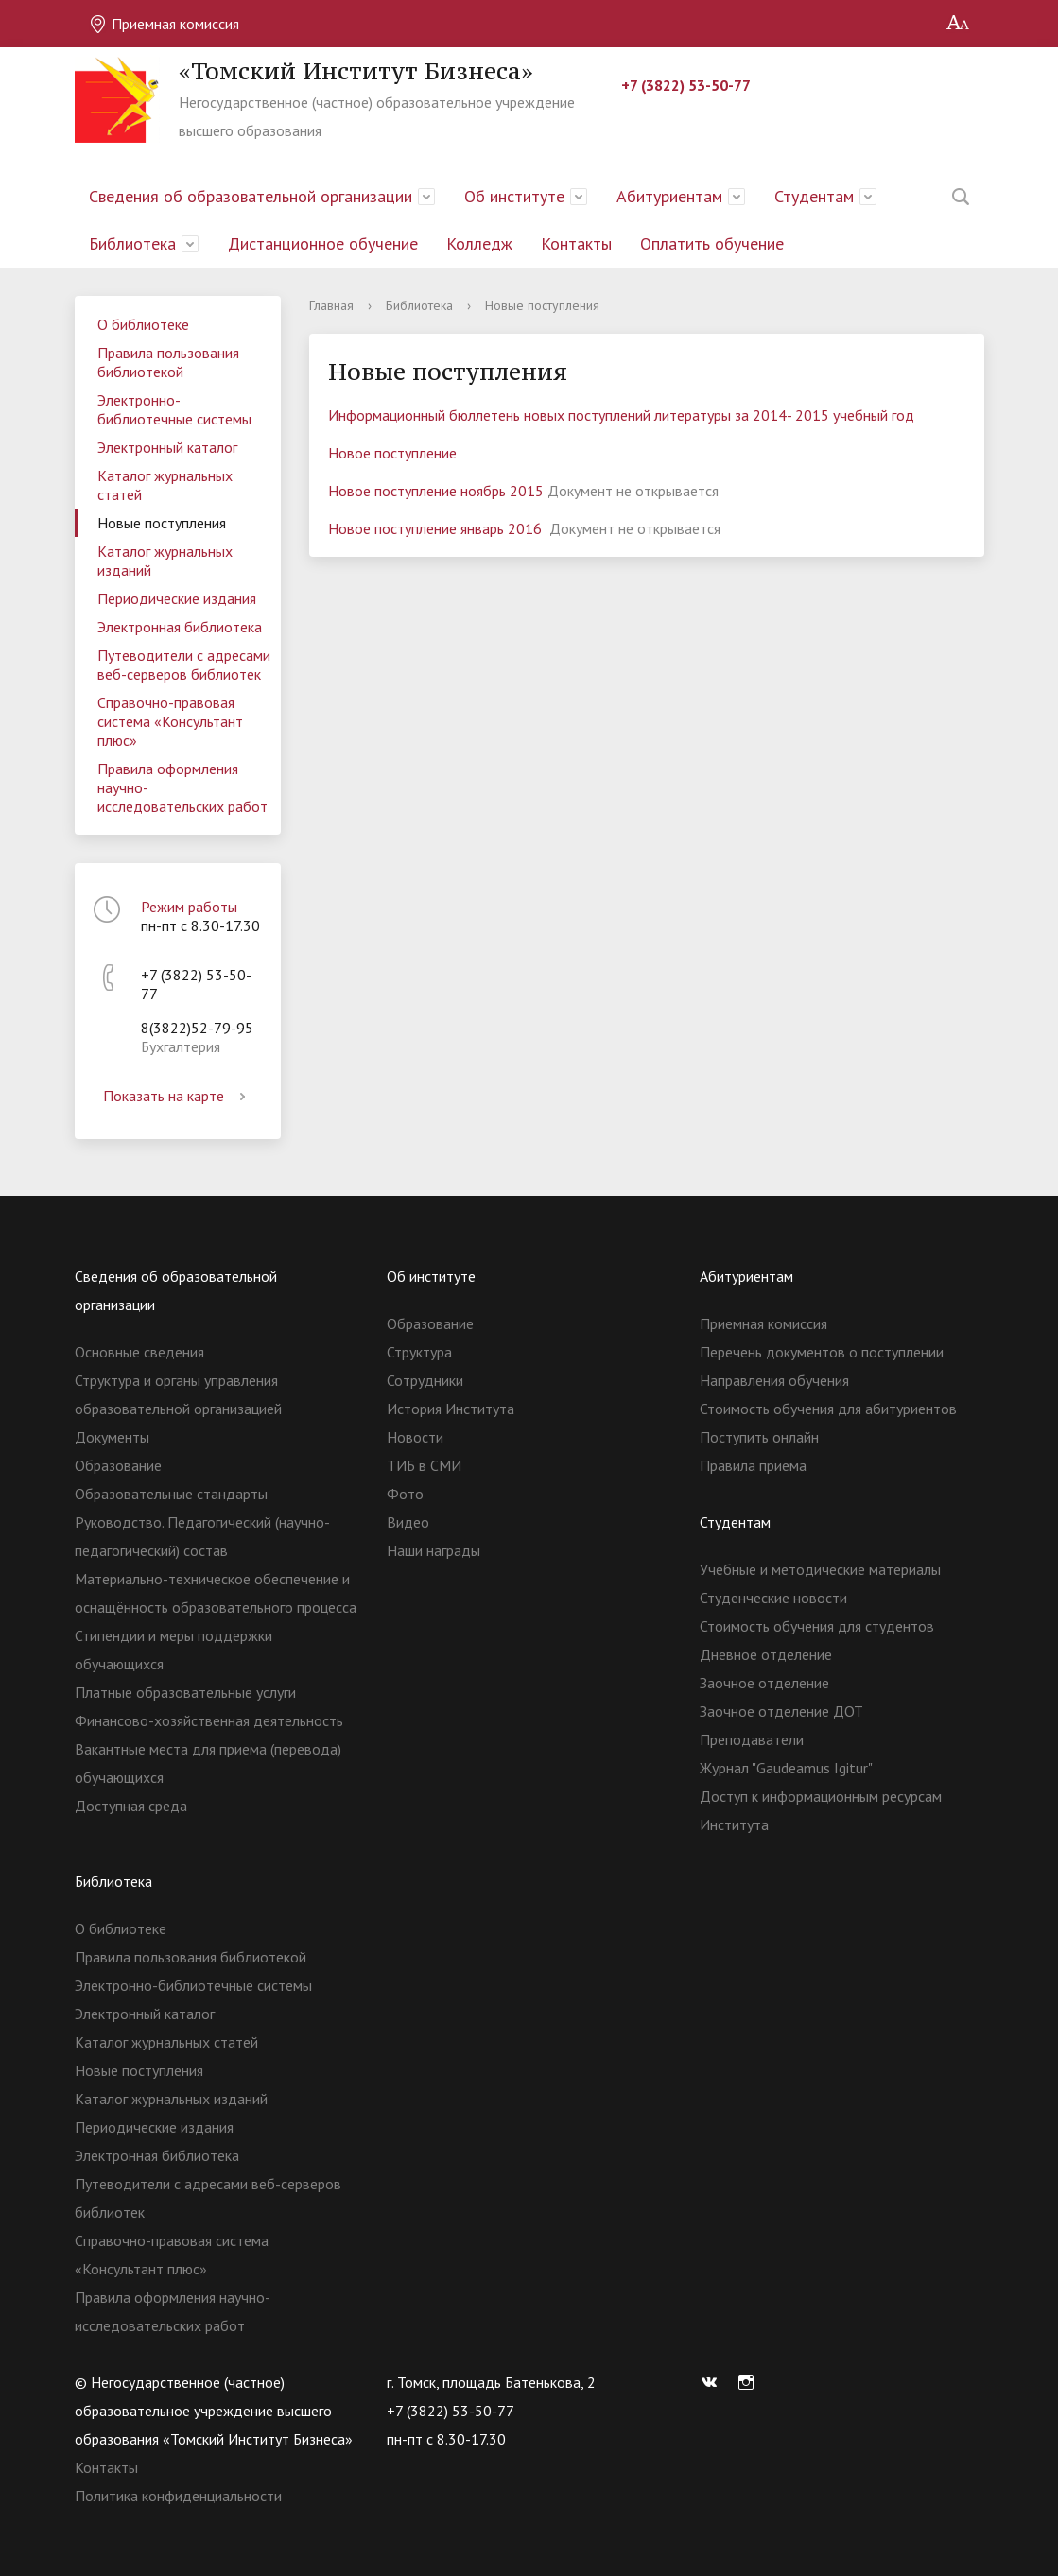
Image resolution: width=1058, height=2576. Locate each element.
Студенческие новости (773, 1597)
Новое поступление (394, 452)
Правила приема (753, 1465)
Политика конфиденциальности (178, 2495)
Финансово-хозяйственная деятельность (209, 1720)
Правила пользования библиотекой (168, 362)
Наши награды (433, 1550)
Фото (405, 1493)
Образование (118, 1465)
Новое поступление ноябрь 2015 (436, 490)
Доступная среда (131, 1805)
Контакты (576, 243)
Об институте (514, 196)
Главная (331, 305)
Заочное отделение (764, 1682)
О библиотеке (143, 324)
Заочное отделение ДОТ (781, 1711)
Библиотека (132, 243)
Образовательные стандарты (171, 1493)
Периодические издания (176, 598)
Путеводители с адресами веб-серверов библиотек (183, 664)
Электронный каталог (167, 447)
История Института (450, 1408)
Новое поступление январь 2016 (437, 528)
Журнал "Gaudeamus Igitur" (786, 1767)
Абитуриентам (669, 196)
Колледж (479, 243)
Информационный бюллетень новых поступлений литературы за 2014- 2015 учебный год (621, 415)
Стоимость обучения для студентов (817, 1625)
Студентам (814, 196)
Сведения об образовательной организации (250, 196)
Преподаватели (752, 1739)
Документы (112, 1436)
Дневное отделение (766, 1654)
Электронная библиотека (179, 626)
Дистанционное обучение (323, 243)
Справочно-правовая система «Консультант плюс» (170, 721)
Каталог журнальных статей (165, 485)
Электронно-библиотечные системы (174, 409)
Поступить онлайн (759, 1436)
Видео (408, 1522)
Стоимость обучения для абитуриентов (828, 1408)
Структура (419, 1351)
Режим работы (189, 906)
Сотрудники (425, 1380)
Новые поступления (161, 522)
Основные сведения (139, 1351)
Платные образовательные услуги (185, 1692)
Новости (415, 1436)
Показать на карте (177, 1095)
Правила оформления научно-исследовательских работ (182, 787)
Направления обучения (774, 1380)
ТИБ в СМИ (424, 1465)
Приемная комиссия (164, 23)
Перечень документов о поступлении (822, 1351)
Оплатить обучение (712, 243)
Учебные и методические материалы (820, 1569)
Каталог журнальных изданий (165, 560)
